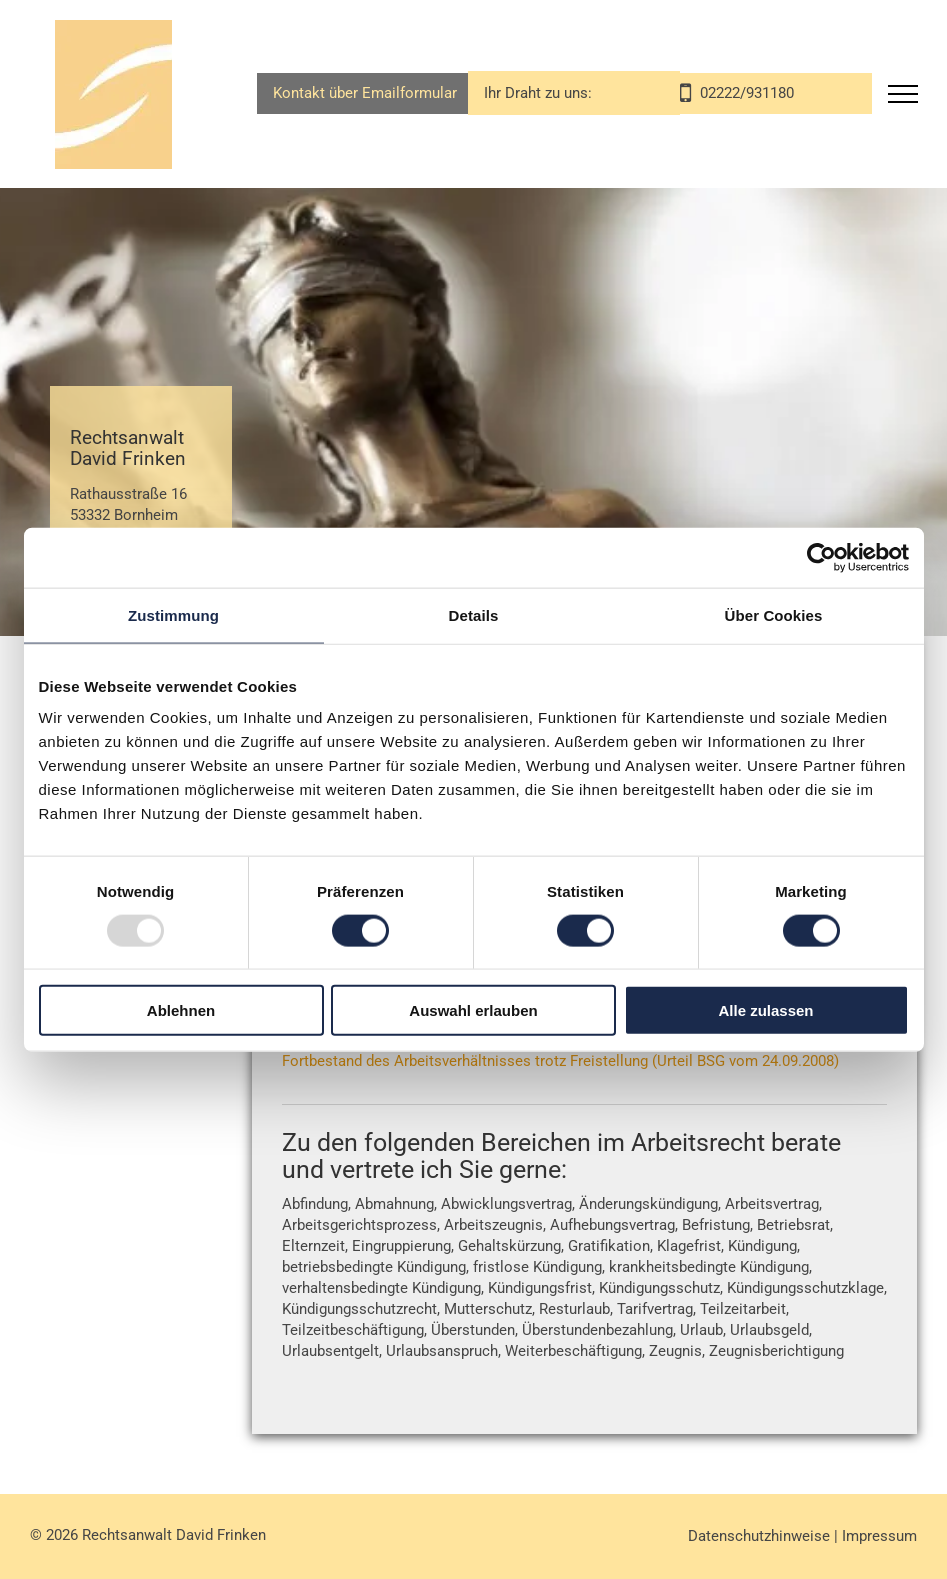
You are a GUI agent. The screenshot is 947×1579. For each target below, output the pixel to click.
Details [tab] (474, 614)
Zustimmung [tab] (173, 614)
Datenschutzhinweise (759, 1536)
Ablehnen (181, 1010)
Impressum (879, 1536)
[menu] (903, 94)
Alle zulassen (765, 1010)
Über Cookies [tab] (774, 614)
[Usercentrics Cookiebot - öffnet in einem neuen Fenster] (821, 557)
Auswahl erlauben (473, 1010)
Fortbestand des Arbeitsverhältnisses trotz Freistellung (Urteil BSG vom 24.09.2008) (560, 1061)
